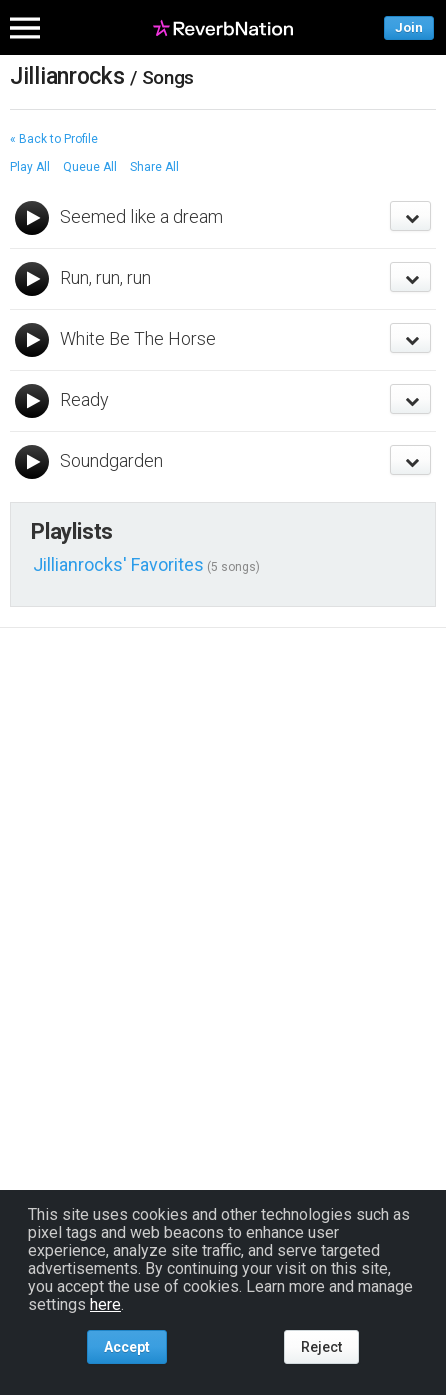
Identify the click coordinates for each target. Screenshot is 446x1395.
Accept (127, 1347)
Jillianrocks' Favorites (118, 564)
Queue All (90, 167)
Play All (30, 167)
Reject (321, 1347)
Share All (154, 167)
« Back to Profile (54, 139)
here (105, 1304)
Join (409, 27)
